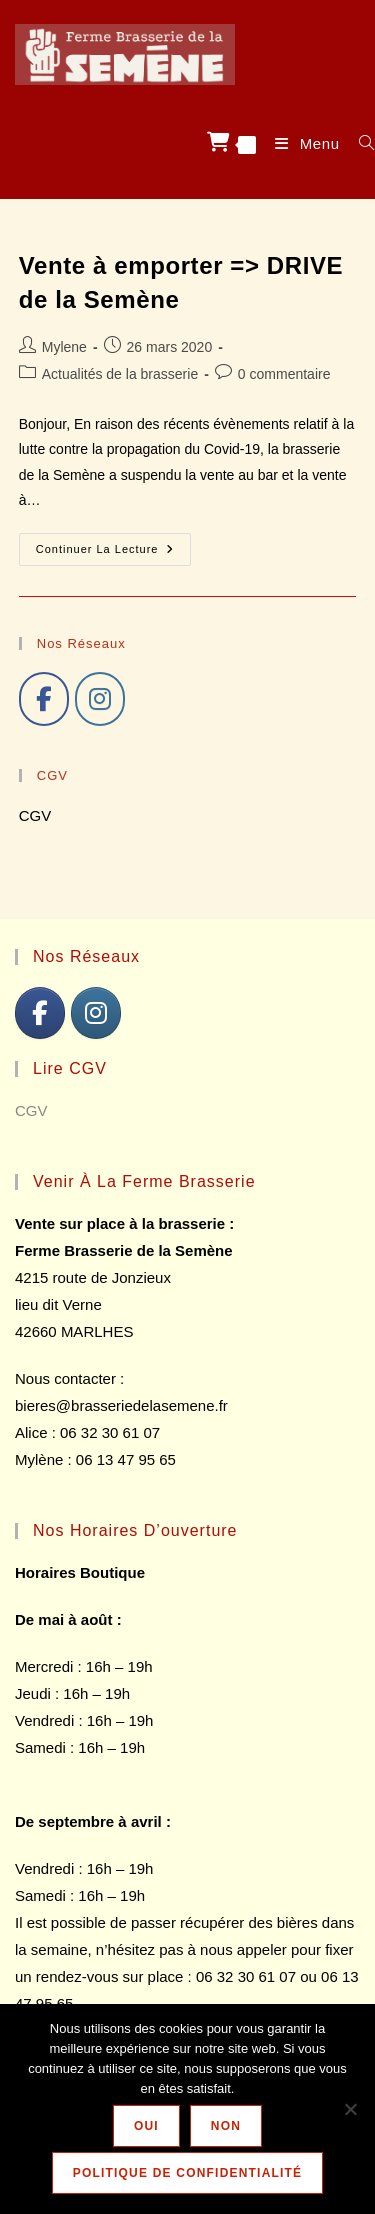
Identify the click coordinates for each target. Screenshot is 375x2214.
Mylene (64, 347)
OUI (146, 2126)
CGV (35, 815)
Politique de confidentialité (188, 2173)
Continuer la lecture (114, 554)
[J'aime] (44, 699)
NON (226, 2126)
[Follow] (100, 699)
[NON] (350, 2109)
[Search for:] (359, 143)
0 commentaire (284, 374)
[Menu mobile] (302, 143)
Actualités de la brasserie (120, 374)
